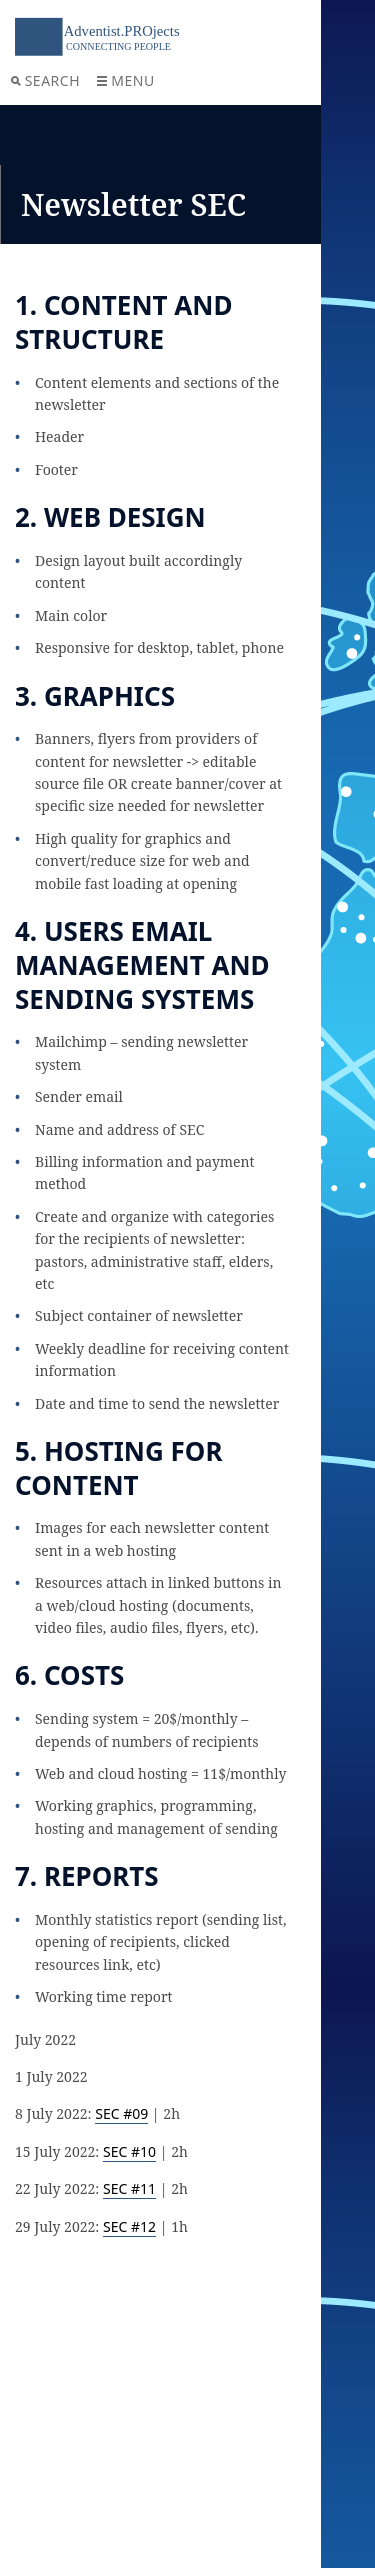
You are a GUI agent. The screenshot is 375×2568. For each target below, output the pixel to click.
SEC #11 (129, 2188)
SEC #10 (129, 2151)
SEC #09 (121, 2113)
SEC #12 (129, 2226)
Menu (125, 80)
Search (45, 80)
